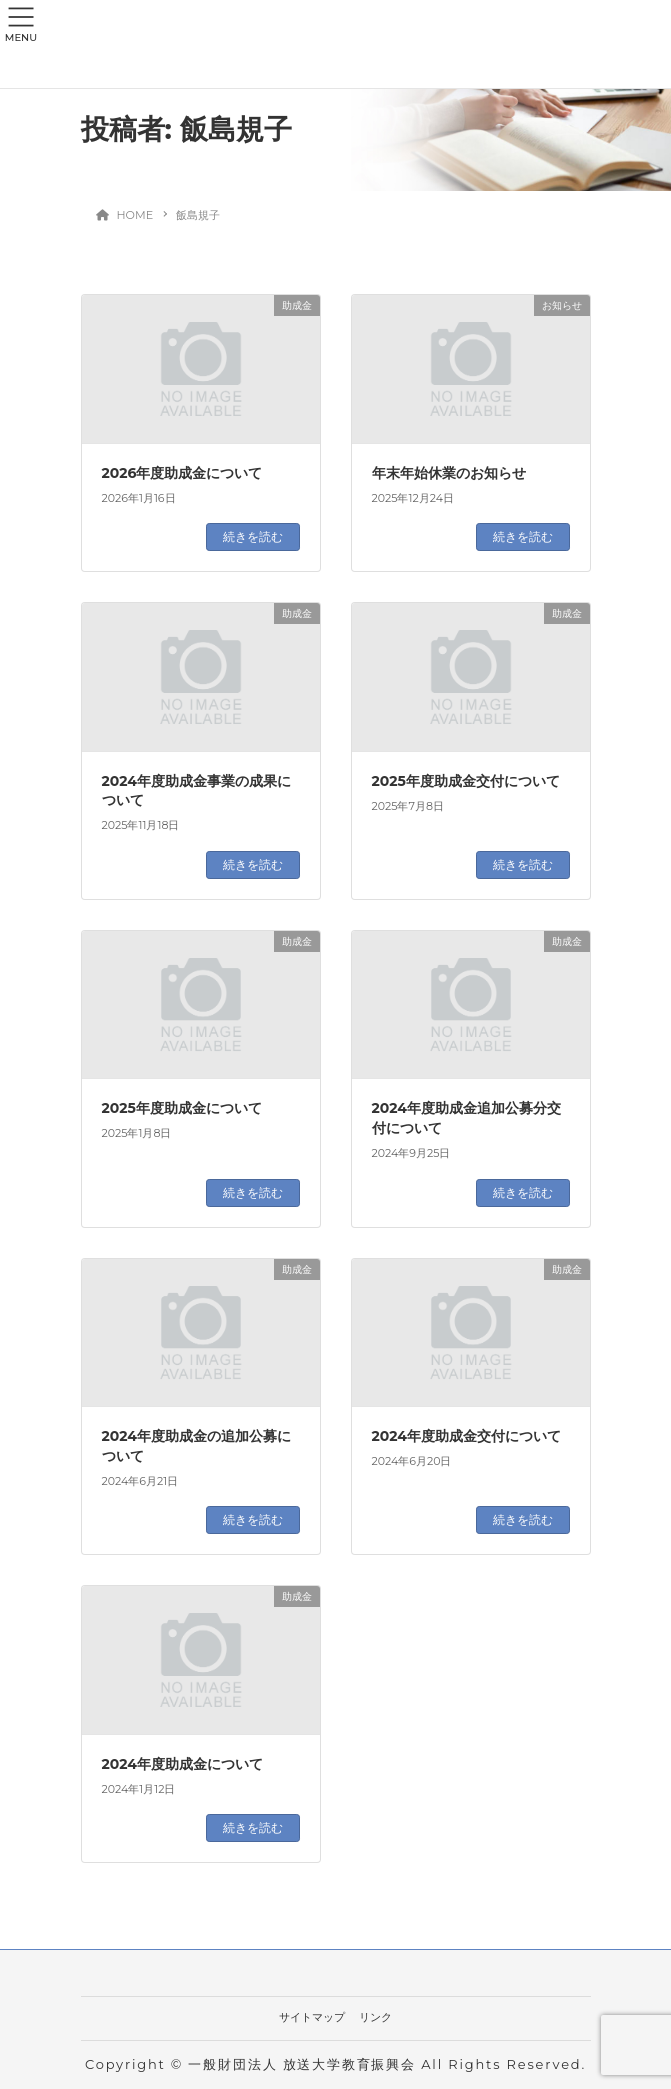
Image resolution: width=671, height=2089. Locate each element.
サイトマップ (312, 2017)
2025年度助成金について (182, 1108)
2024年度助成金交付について (466, 1436)
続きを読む (253, 536)
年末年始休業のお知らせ (449, 473)
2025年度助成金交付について (466, 781)
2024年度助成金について (182, 1764)
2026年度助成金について (182, 473)
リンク (375, 2017)
